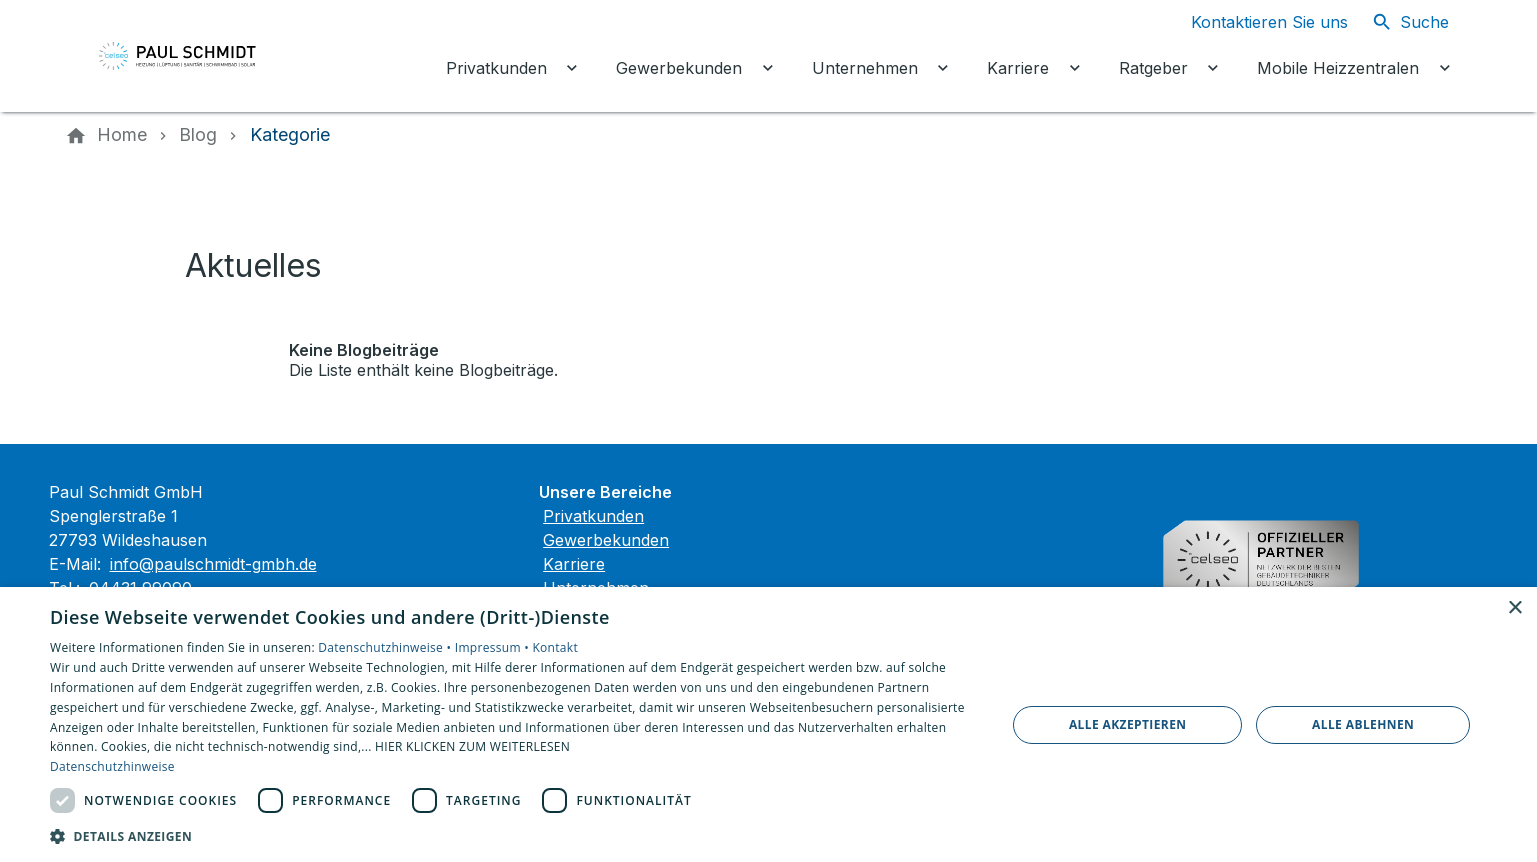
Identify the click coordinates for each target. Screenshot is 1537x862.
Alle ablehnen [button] (1363, 724)
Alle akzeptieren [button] (1128, 724)
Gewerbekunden (606, 540)
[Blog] (198, 135)
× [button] (1514, 608)
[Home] (122, 135)
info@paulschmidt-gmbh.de (213, 564)
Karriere (574, 564)
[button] (514, 835)
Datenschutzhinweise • (386, 647)
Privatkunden (593, 516)
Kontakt (555, 647)
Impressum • (494, 647)
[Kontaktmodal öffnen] (1253, 22)
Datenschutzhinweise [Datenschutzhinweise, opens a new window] (112, 766)
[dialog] (768, 724)
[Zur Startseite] (201, 56)
